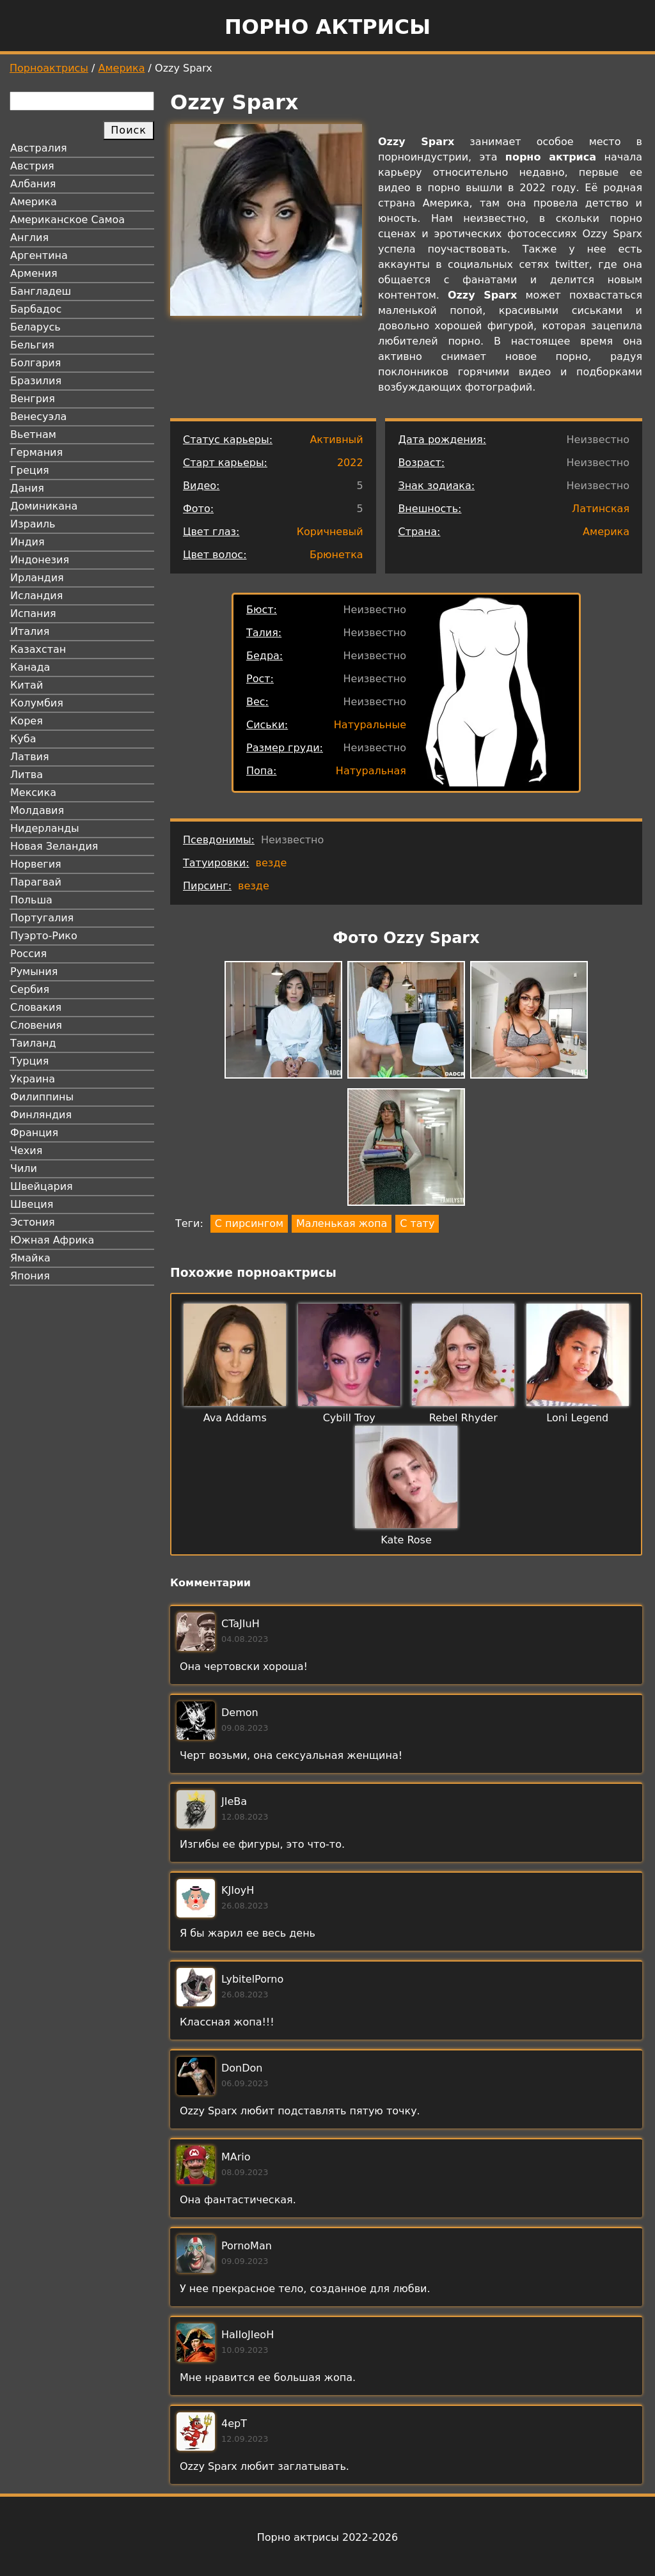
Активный (336, 439)
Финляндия (41, 1115)
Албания (33, 184)
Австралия (38, 148)
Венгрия (32, 399)
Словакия (35, 1007)
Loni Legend (577, 1418)
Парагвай (35, 882)
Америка (122, 68)
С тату (417, 1223)
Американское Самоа (67, 220)
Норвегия (35, 864)
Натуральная (371, 771)
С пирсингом (249, 1223)
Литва (26, 775)
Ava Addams (235, 1418)
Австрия (32, 166)
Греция (29, 470)
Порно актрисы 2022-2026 (327, 2537)
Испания (33, 613)
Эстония (32, 1222)
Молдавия (37, 810)
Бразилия (35, 381)
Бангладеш (40, 291)
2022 (350, 463)
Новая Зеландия (54, 846)
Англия (29, 237)
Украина (32, 1079)
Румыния (34, 971)
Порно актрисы (327, 27)
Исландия (36, 595)
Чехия (26, 1150)
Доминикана (43, 506)
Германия (36, 452)
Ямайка (30, 1258)
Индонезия (39, 560)
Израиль (33, 524)
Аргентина (39, 255)
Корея (26, 721)
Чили (23, 1168)
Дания (27, 488)
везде (271, 863)
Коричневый (330, 532)
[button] (283, 1022)
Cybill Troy (349, 1418)
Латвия (29, 757)
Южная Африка (52, 1240)
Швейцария (41, 1186)
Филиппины (42, 1097)
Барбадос (35, 309)
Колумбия (36, 703)
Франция (34, 1133)
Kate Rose (406, 1540)
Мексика (33, 792)
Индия (27, 542)
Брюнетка (336, 555)
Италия (29, 631)
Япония (30, 1276)
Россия (28, 954)
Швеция (31, 1204)
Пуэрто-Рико (43, 936)
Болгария (35, 363)
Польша (31, 900)
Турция (29, 1061)
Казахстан (38, 649)
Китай (26, 685)
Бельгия (32, 345)
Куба (23, 739)
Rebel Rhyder (463, 1418)
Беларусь (35, 327)
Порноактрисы (49, 68)
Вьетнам (33, 434)
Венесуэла (38, 416)
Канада (30, 667)
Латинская (600, 509)
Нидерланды (44, 828)
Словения (36, 1025)
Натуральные (370, 725)
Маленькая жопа (341, 1223)
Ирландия (37, 578)
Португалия (42, 918)
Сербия (29, 989)
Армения (34, 273)
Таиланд (33, 1043)
